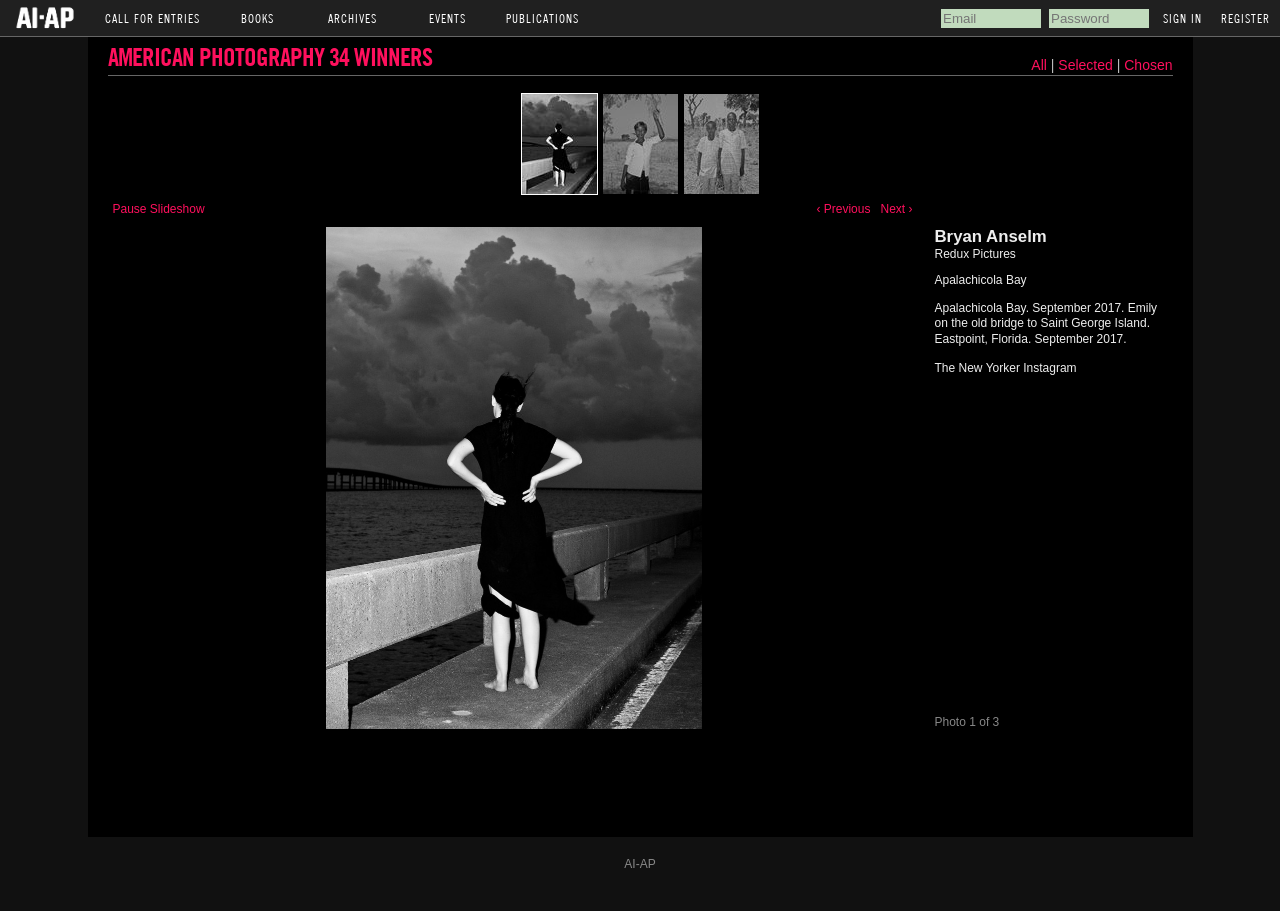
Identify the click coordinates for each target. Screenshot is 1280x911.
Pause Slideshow (159, 209)
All (1039, 65)
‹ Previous (843, 209)
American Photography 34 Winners (270, 56)
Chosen (1148, 65)
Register (1245, 18)
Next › (896, 209)
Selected (1087, 65)
